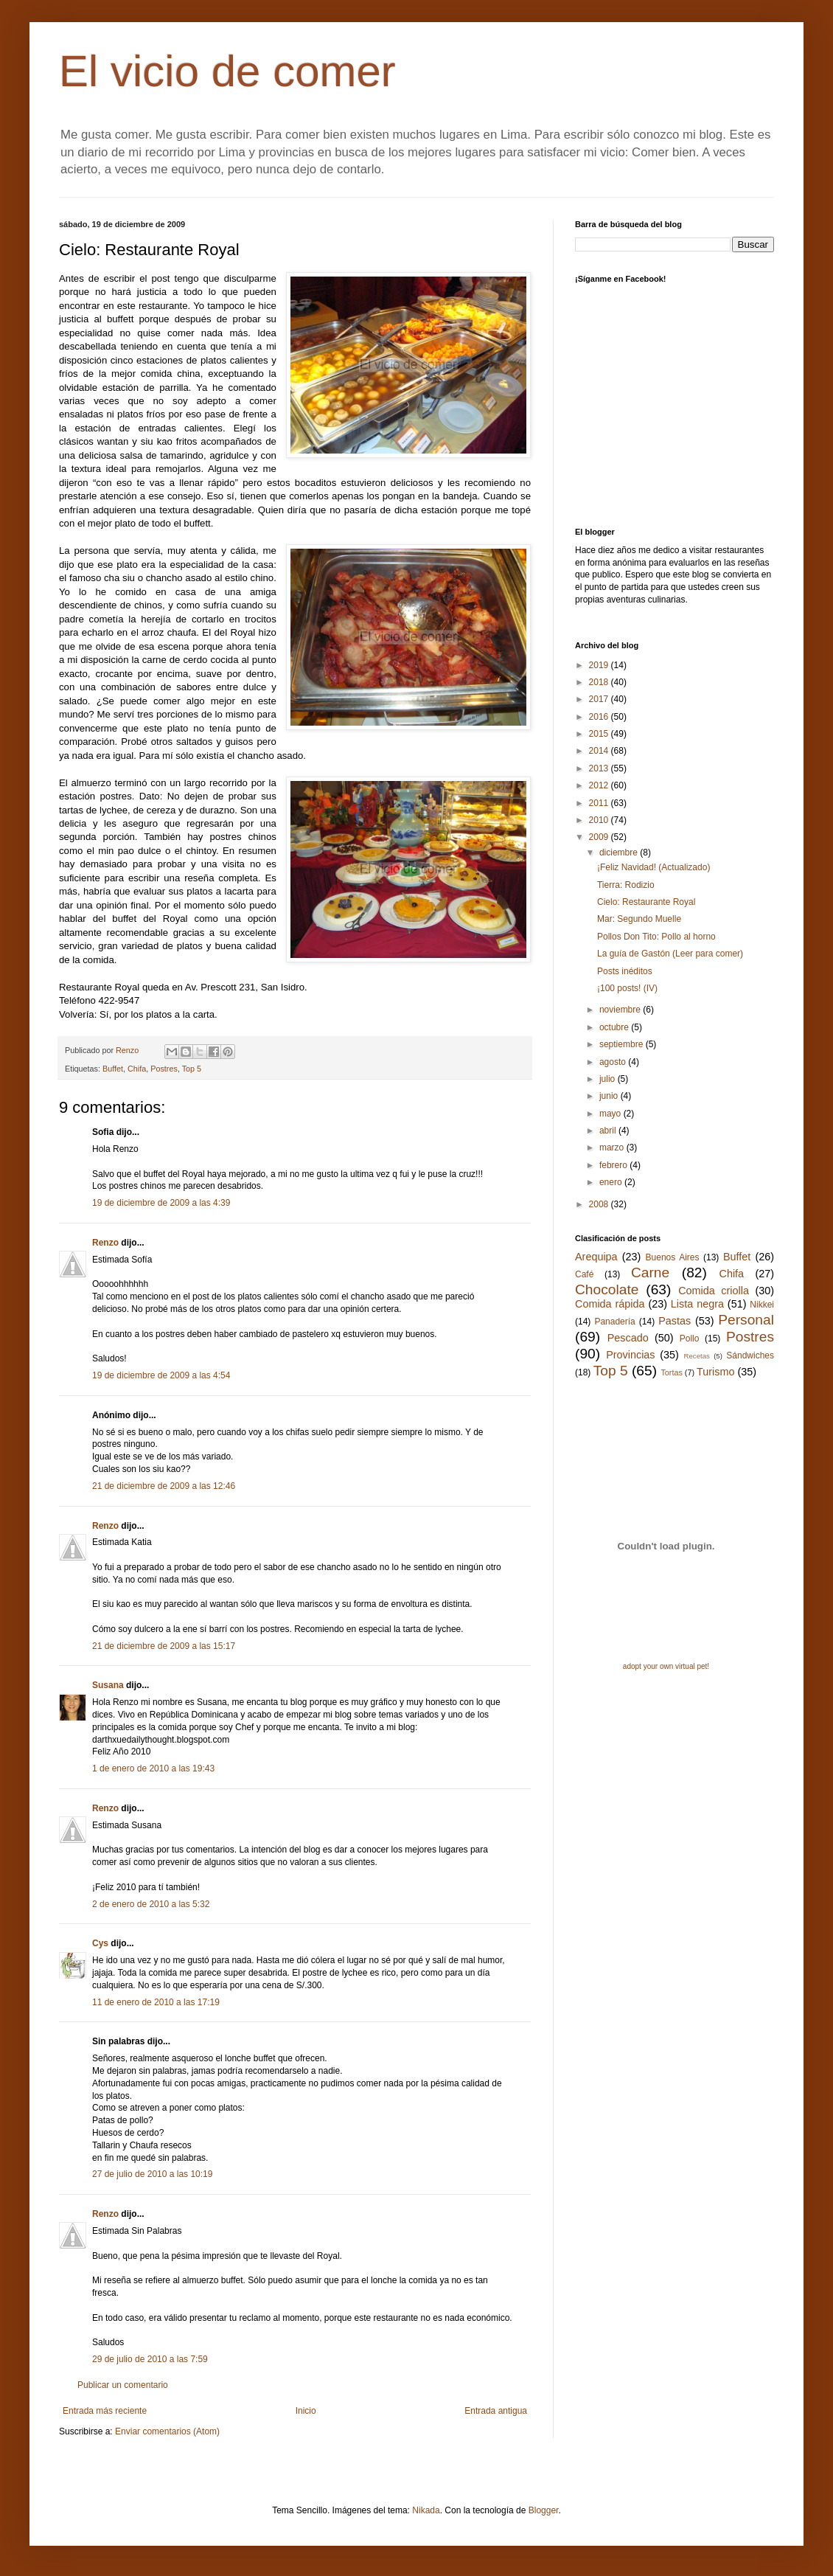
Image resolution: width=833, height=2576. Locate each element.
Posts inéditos (624, 971)
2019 (600, 665)
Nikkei (762, 1304)
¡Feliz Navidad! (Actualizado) (653, 867)
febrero (614, 1165)
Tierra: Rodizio (626, 885)
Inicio (306, 2411)
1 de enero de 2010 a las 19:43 (153, 1768)
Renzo (105, 1242)
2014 (600, 751)
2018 (600, 682)
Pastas (674, 1321)
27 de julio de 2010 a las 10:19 (152, 2174)
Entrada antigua (495, 2411)
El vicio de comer (227, 71)
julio (608, 1079)
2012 (600, 785)
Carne (650, 1272)
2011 (600, 803)
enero (611, 1182)
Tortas (671, 1372)
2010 (600, 820)
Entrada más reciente (105, 2411)
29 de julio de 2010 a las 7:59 (150, 2359)
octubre (615, 1027)
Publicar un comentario (122, 2385)
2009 (600, 837)
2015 (600, 734)
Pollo (690, 1338)
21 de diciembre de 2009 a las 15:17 (163, 1646)
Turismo (715, 1372)
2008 (600, 1204)
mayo (611, 1113)
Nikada (425, 2510)
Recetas (697, 1356)
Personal (746, 1319)
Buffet (112, 1068)
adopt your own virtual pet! (666, 1666)
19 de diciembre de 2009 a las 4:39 (161, 1203)
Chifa (137, 1068)
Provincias (630, 1355)
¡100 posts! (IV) (627, 988)
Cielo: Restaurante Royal (646, 902)
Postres (164, 1068)
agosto (613, 1062)
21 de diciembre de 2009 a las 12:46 (163, 1486)
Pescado (628, 1338)
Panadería (614, 1321)
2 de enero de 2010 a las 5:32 (150, 1904)
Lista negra (697, 1304)
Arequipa (596, 1257)
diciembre (619, 852)
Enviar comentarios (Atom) (167, 2431)
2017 (600, 699)
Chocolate (606, 1289)
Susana (108, 1685)
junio (610, 1096)
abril (608, 1130)
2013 (600, 768)
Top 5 (191, 1068)
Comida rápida (609, 1304)
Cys (100, 1943)
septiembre (622, 1044)
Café (584, 1274)
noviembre (621, 1009)
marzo (613, 1147)
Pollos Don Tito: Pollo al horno (656, 936)
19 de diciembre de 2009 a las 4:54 (161, 1375)
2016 (600, 717)
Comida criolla (713, 1290)
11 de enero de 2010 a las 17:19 (156, 2002)
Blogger (544, 2510)
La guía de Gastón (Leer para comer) (670, 953)
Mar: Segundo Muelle (639, 919)
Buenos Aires (673, 1257)
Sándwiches (750, 1355)
